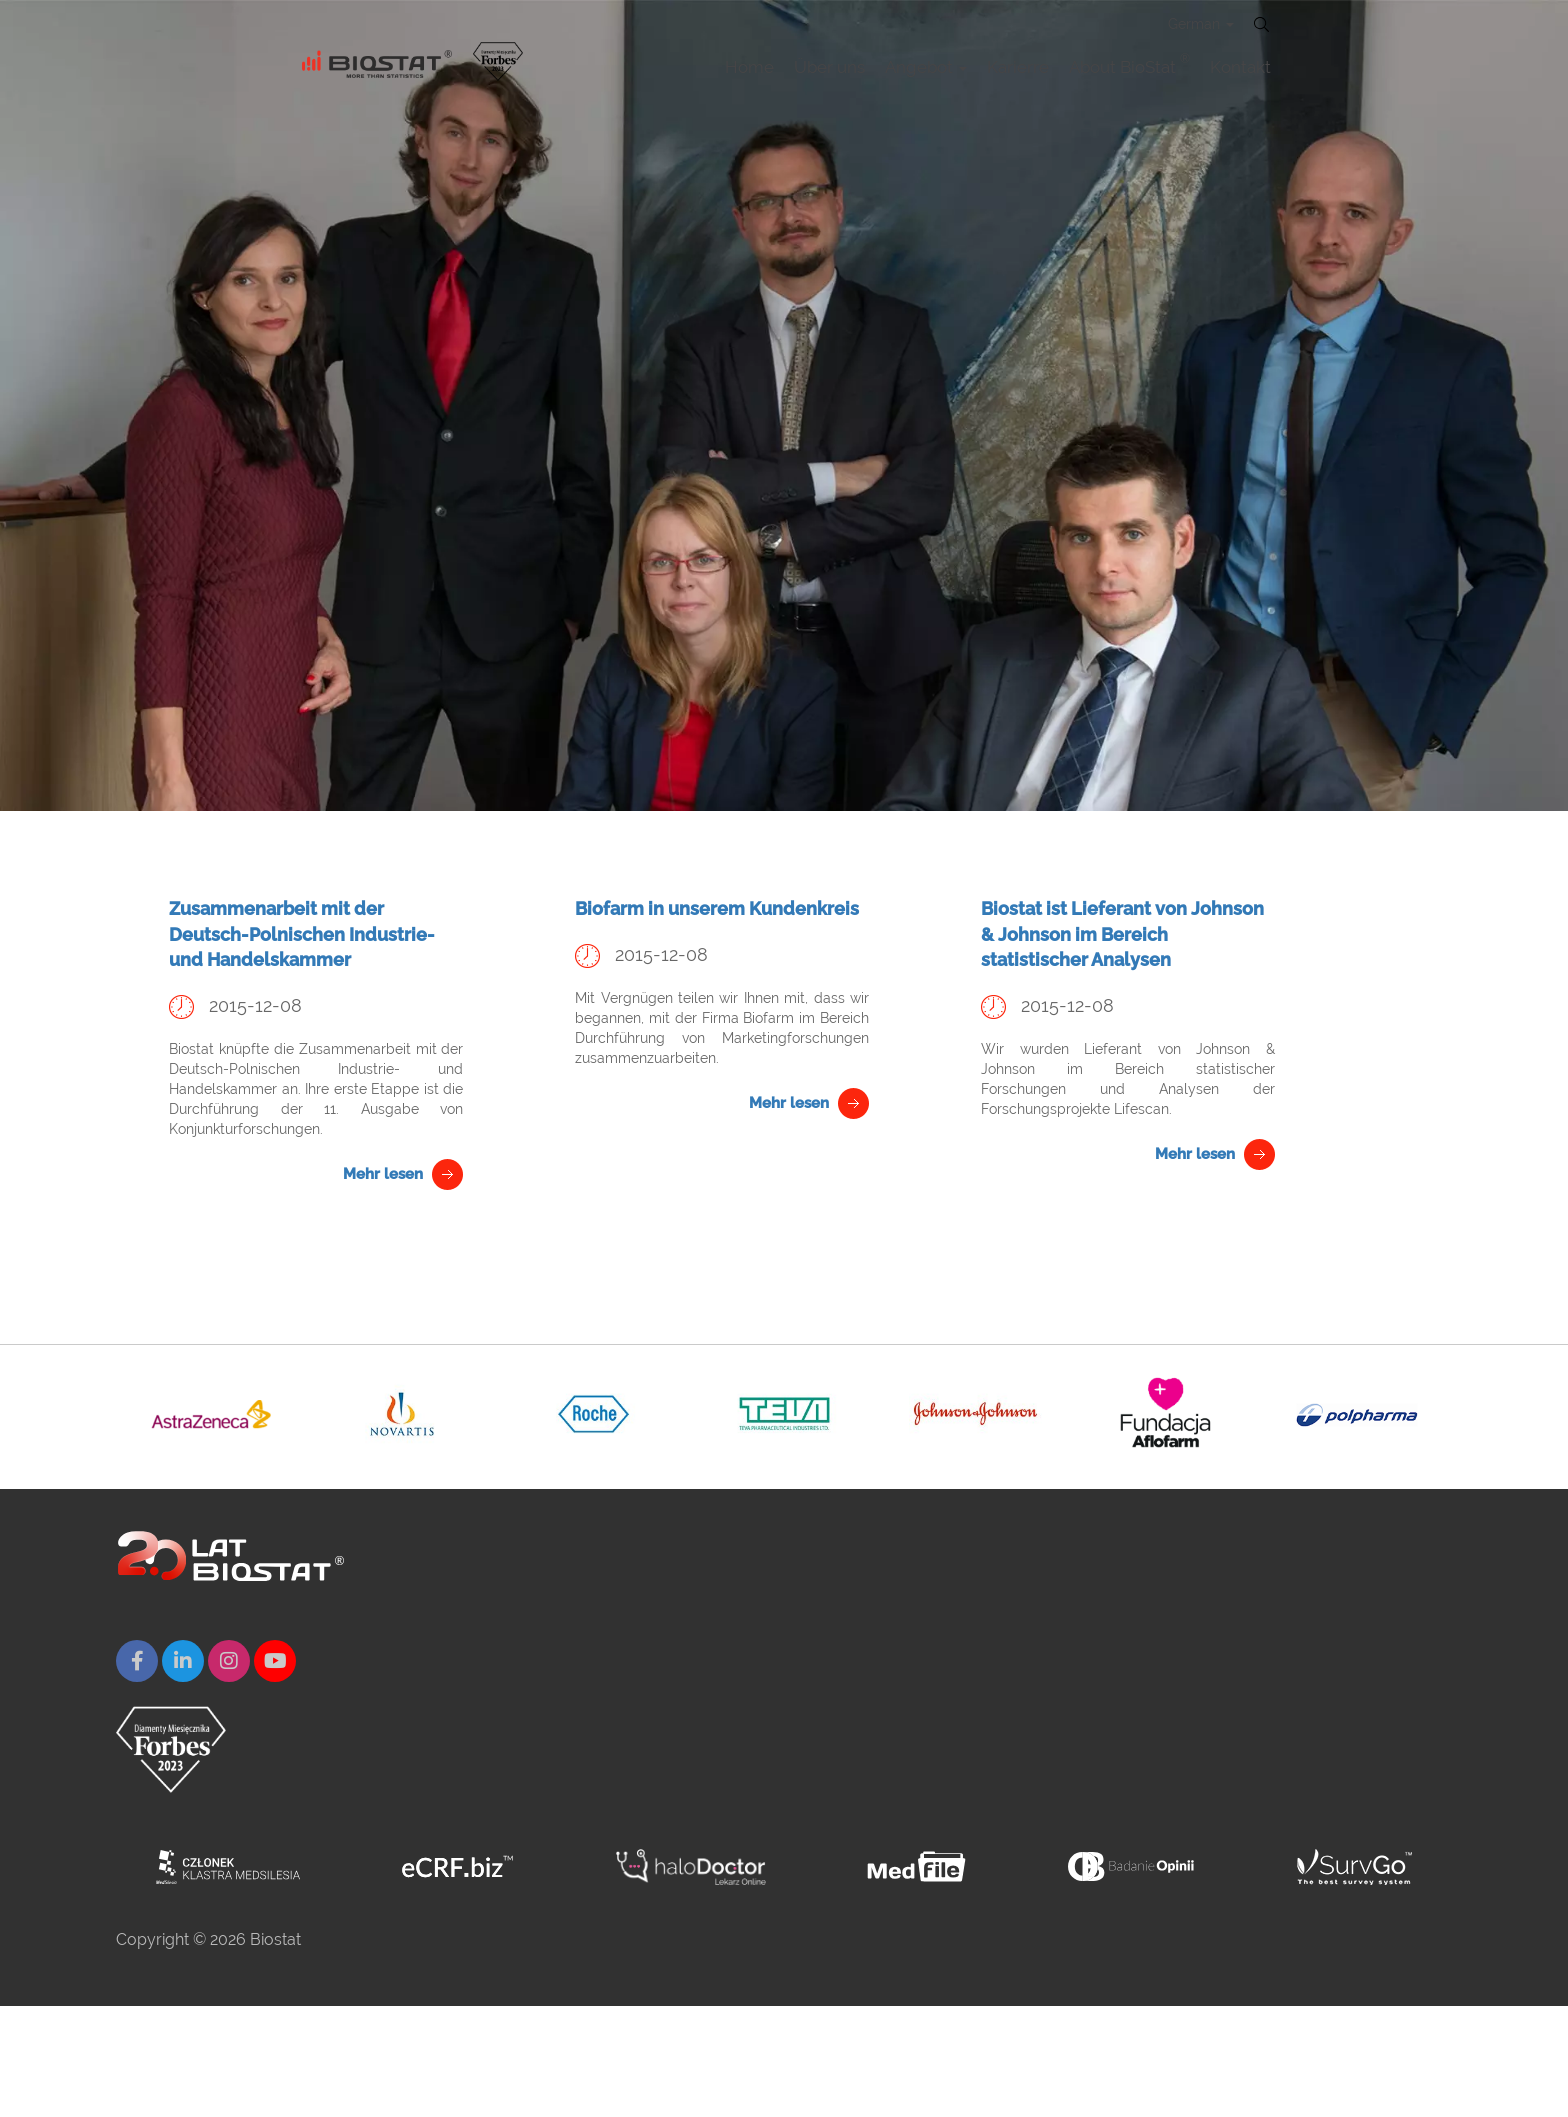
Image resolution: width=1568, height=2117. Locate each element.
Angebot (926, 67)
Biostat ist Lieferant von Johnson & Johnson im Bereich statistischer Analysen (1122, 934)
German (1201, 24)
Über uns (829, 67)
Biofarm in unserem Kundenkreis (717, 908)
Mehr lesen (383, 1174)
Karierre (1018, 67)
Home (749, 67)
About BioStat (1129, 64)
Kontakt (1240, 67)
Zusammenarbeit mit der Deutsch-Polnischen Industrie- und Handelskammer (302, 934)
